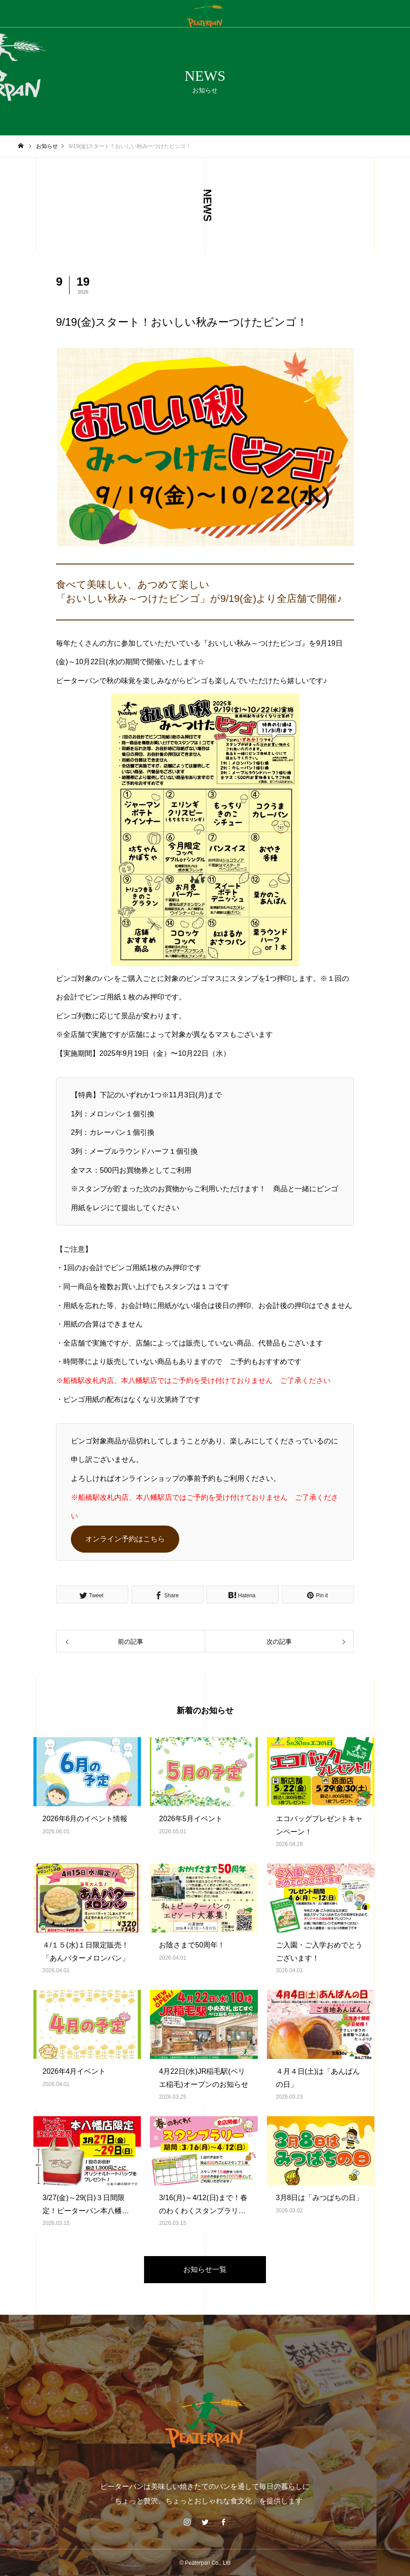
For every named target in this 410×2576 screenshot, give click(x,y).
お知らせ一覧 (205, 2269)
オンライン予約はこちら (125, 1539)
